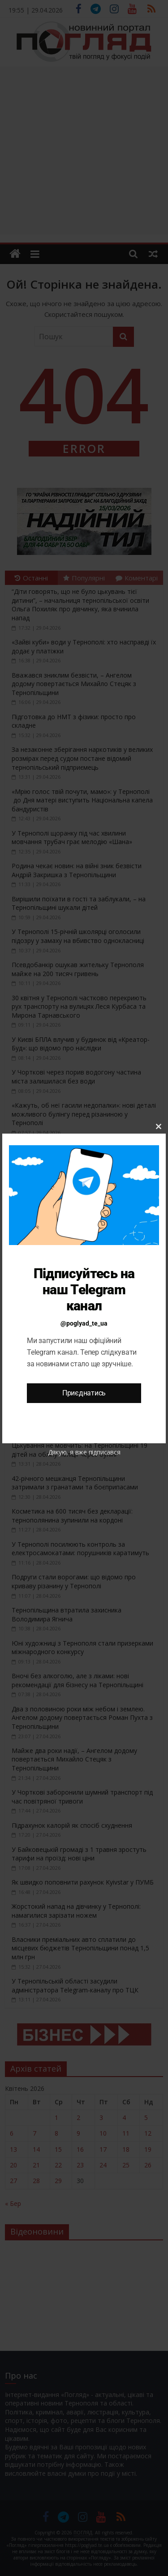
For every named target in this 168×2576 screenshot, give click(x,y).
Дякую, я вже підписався (84, 1452)
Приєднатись (84, 1393)
